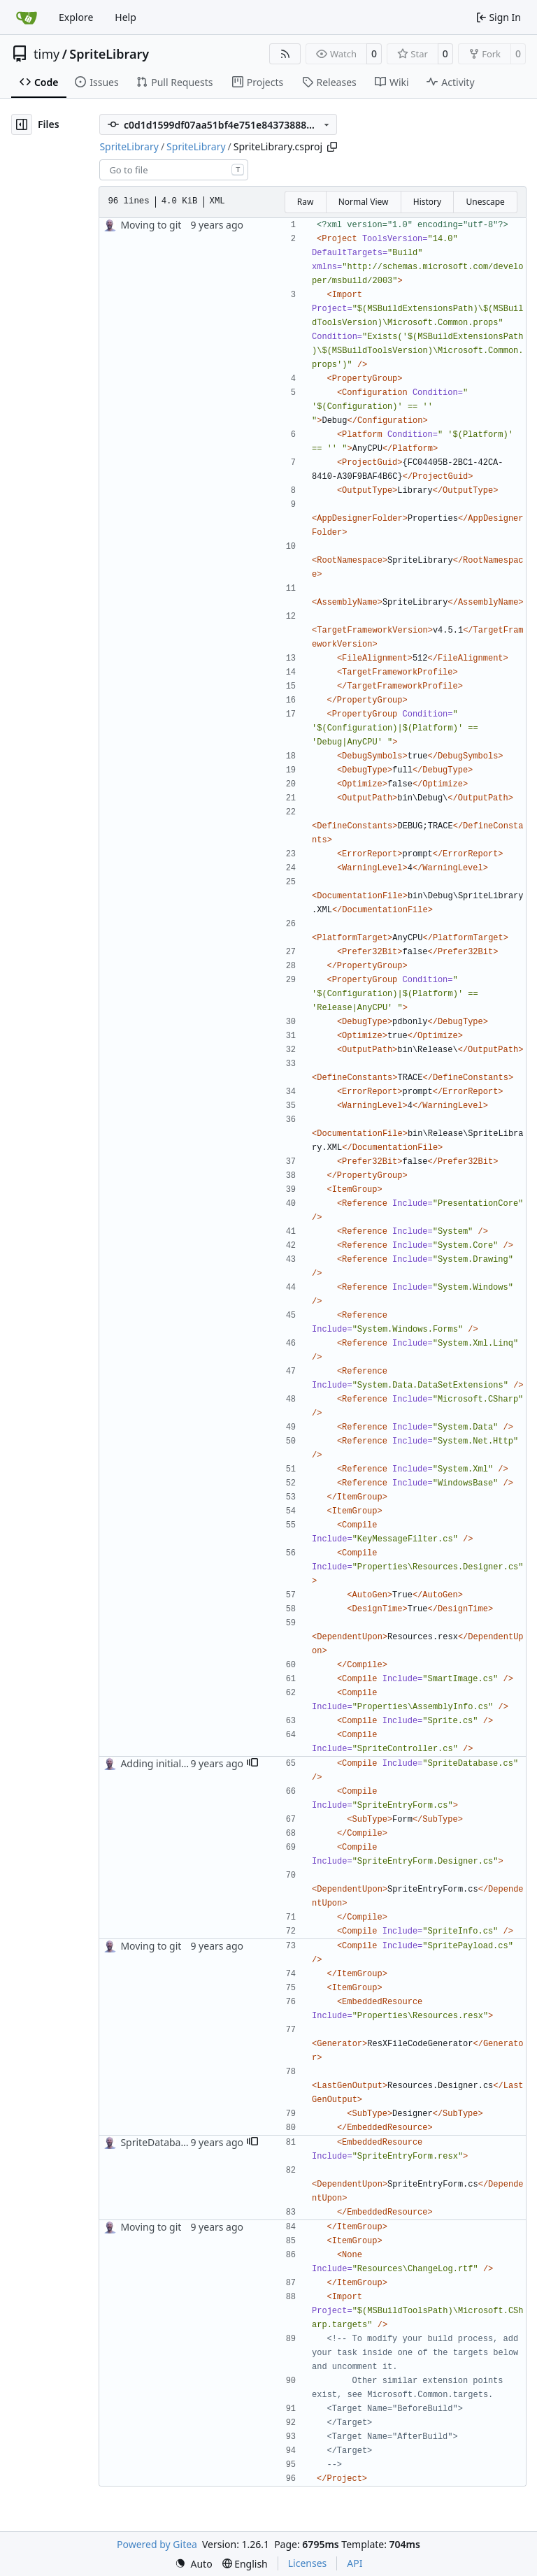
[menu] (194, 2563)
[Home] (26, 17)
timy (46, 54)
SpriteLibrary (109, 54)
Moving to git (150, 224)
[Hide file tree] (21, 124)
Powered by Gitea (157, 2544)
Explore (76, 17)
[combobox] (173, 169)
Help (125, 17)
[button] (252, 1764)
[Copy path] (332, 147)
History (427, 202)
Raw (305, 202)
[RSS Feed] (285, 53)
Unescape (485, 202)
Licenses (307, 2563)
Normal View (363, 202)
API (354, 2563)
